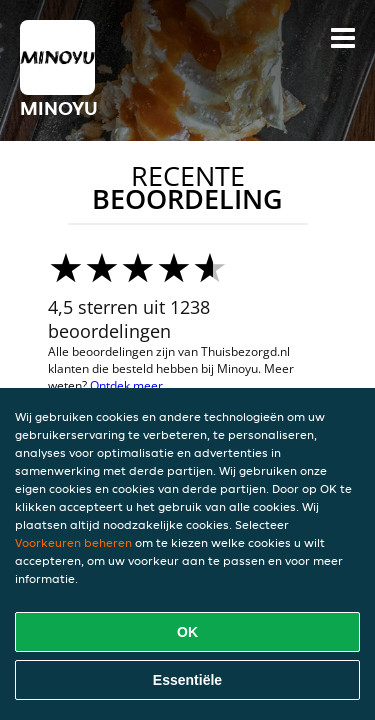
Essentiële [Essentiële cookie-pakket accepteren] (187, 680)
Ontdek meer (126, 385)
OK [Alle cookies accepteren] (187, 632)
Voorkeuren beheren (73, 542)
